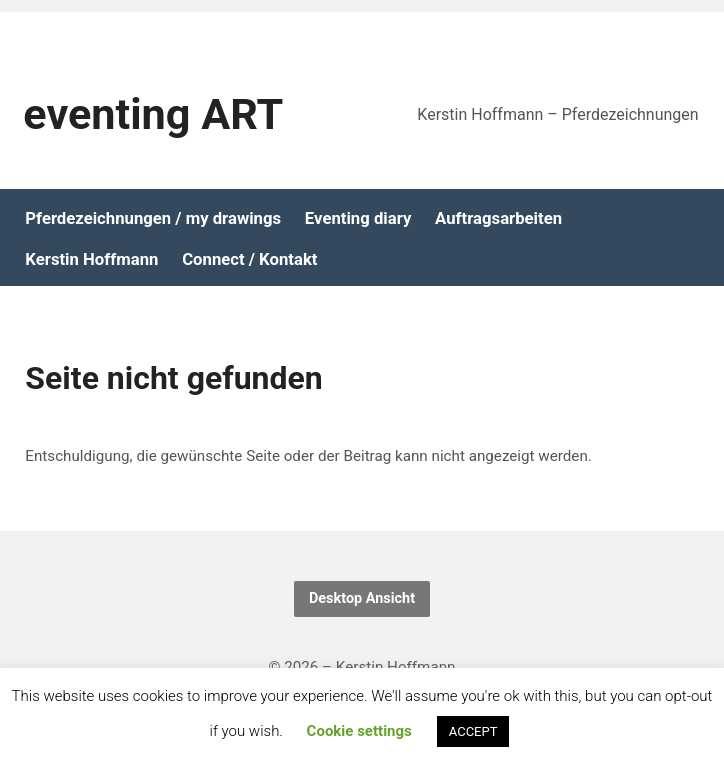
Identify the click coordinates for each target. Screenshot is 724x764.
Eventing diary (358, 218)
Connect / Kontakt (249, 259)
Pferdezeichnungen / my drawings (153, 218)
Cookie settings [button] (359, 731)
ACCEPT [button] (473, 731)
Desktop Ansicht (362, 598)
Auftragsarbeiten (498, 218)
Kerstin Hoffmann (91, 259)
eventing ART (153, 114)
